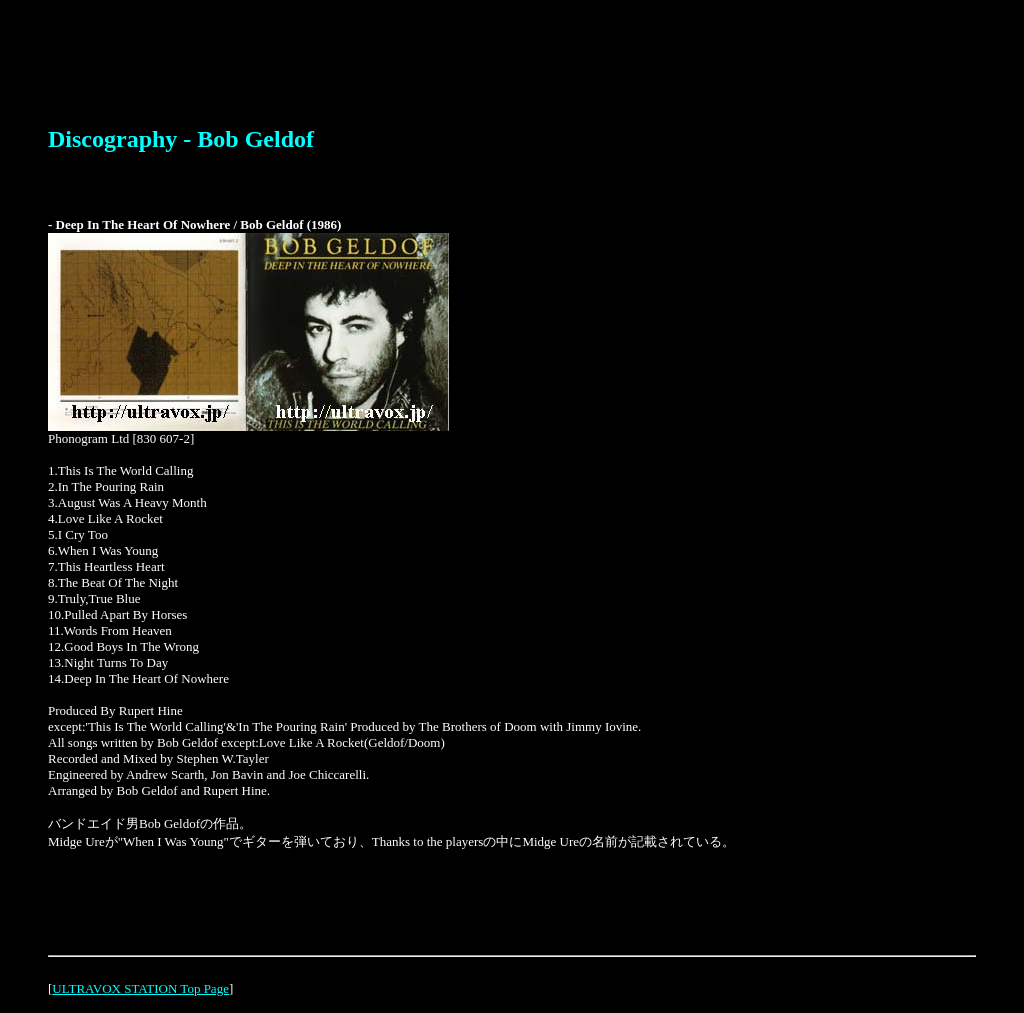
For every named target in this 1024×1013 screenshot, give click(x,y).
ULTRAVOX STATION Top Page (140, 988)
